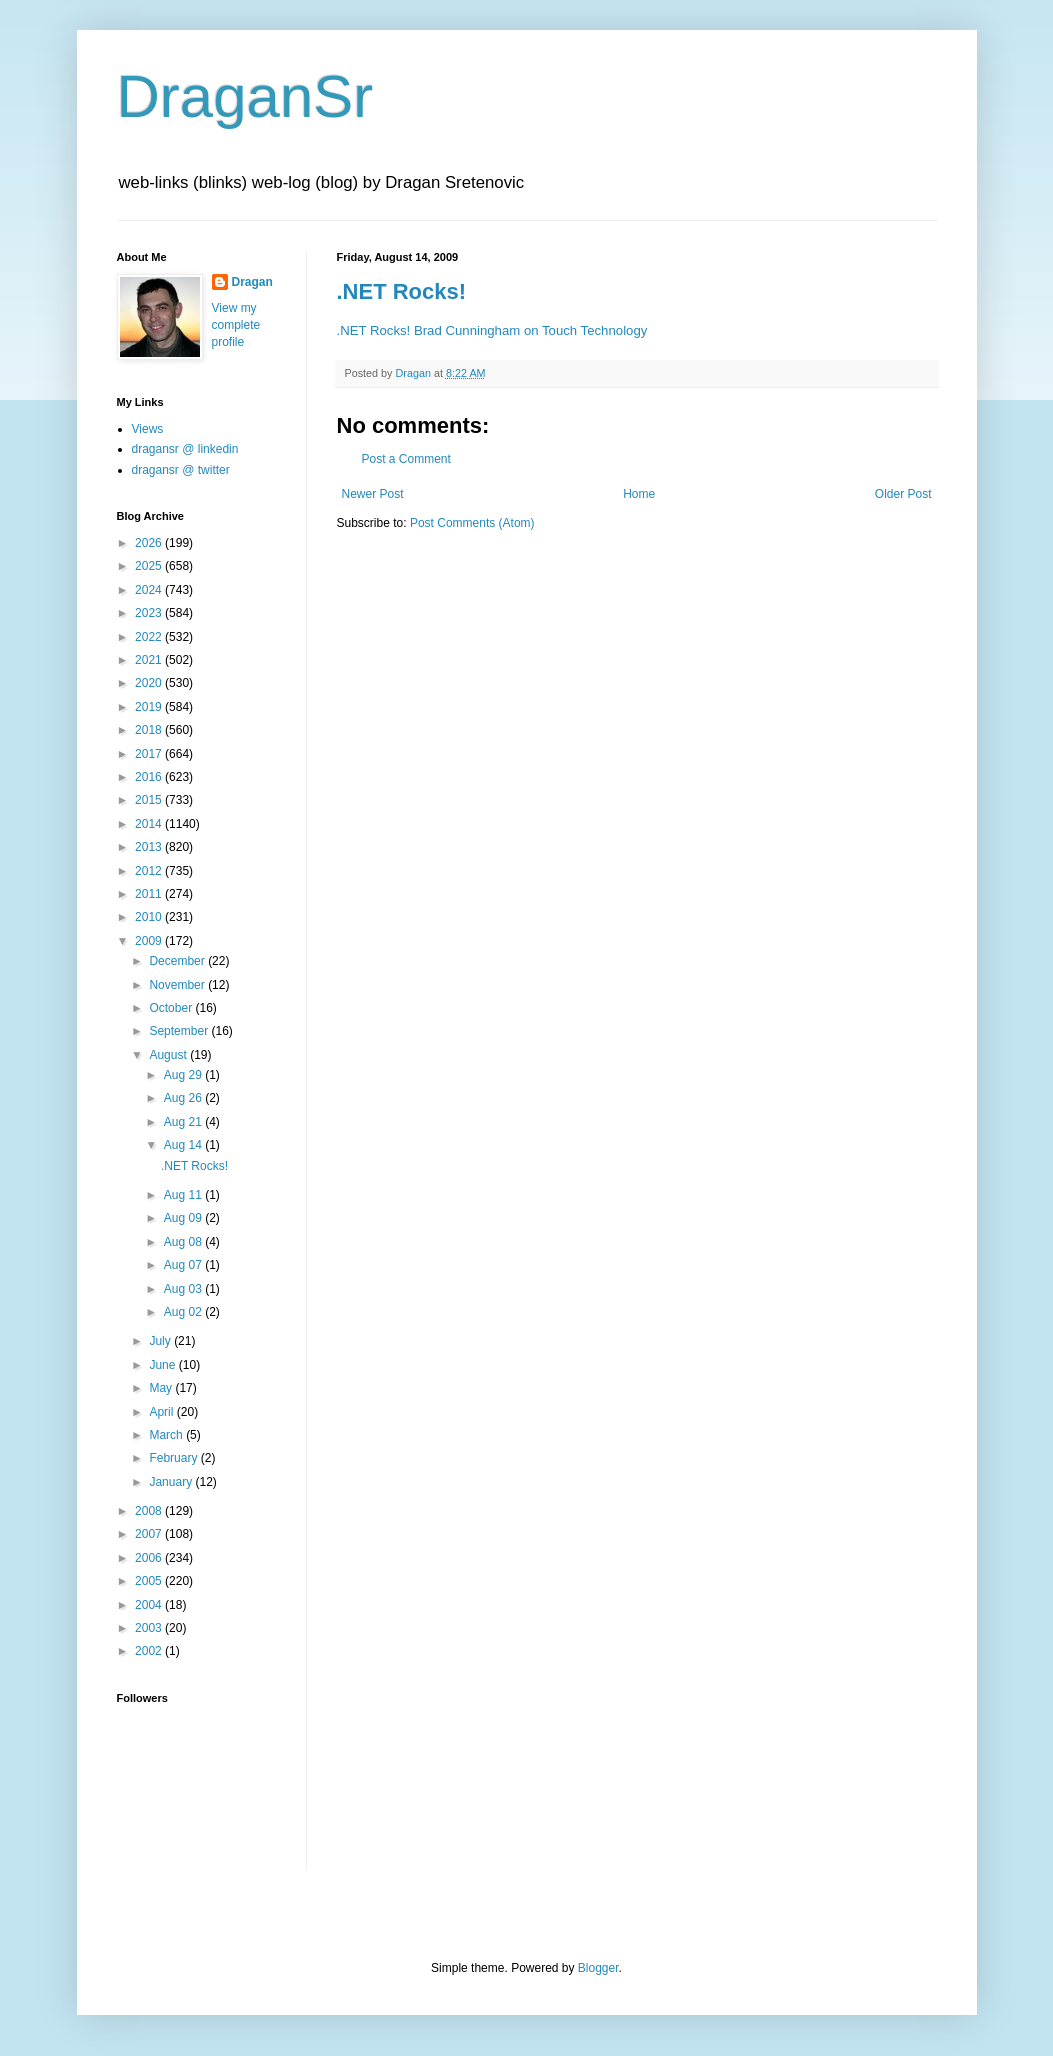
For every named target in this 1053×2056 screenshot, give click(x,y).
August (169, 1055)
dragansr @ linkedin (185, 449)
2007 (150, 1534)
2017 (150, 754)
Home (639, 494)
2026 (150, 543)
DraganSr (245, 96)
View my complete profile (236, 325)
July (161, 1341)
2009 (150, 941)
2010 (150, 917)
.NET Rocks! (402, 291)
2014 (150, 824)
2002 (150, 1651)
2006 (150, 1558)
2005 (150, 1581)
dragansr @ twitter (181, 470)
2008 (150, 1511)
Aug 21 (184, 1122)
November (178, 985)
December (178, 961)
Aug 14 (184, 1145)
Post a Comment (406, 459)
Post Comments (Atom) (472, 523)
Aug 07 (184, 1265)
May (162, 1388)
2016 (150, 777)
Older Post (903, 494)
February (174, 1458)
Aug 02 (184, 1312)
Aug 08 (184, 1242)
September (180, 1031)
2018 (150, 730)
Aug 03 (184, 1289)
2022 (150, 637)
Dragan (252, 282)
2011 (150, 894)
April (162, 1412)
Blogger (598, 1968)
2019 (150, 707)
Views (148, 429)
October (172, 1008)
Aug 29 (184, 1075)
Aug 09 (184, 1218)
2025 (150, 566)
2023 (150, 613)
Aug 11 (184, 1195)
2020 (150, 683)
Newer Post (373, 494)
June (163, 1365)
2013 (150, 847)
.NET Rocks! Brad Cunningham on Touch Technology (492, 330)
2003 (150, 1628)
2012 (150, 871)
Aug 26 (184, 1098)
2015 (150, 800)
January (172, 1482)
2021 (150, 660)
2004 (150, 1605)
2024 (150, 590)
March (167, 1435)
